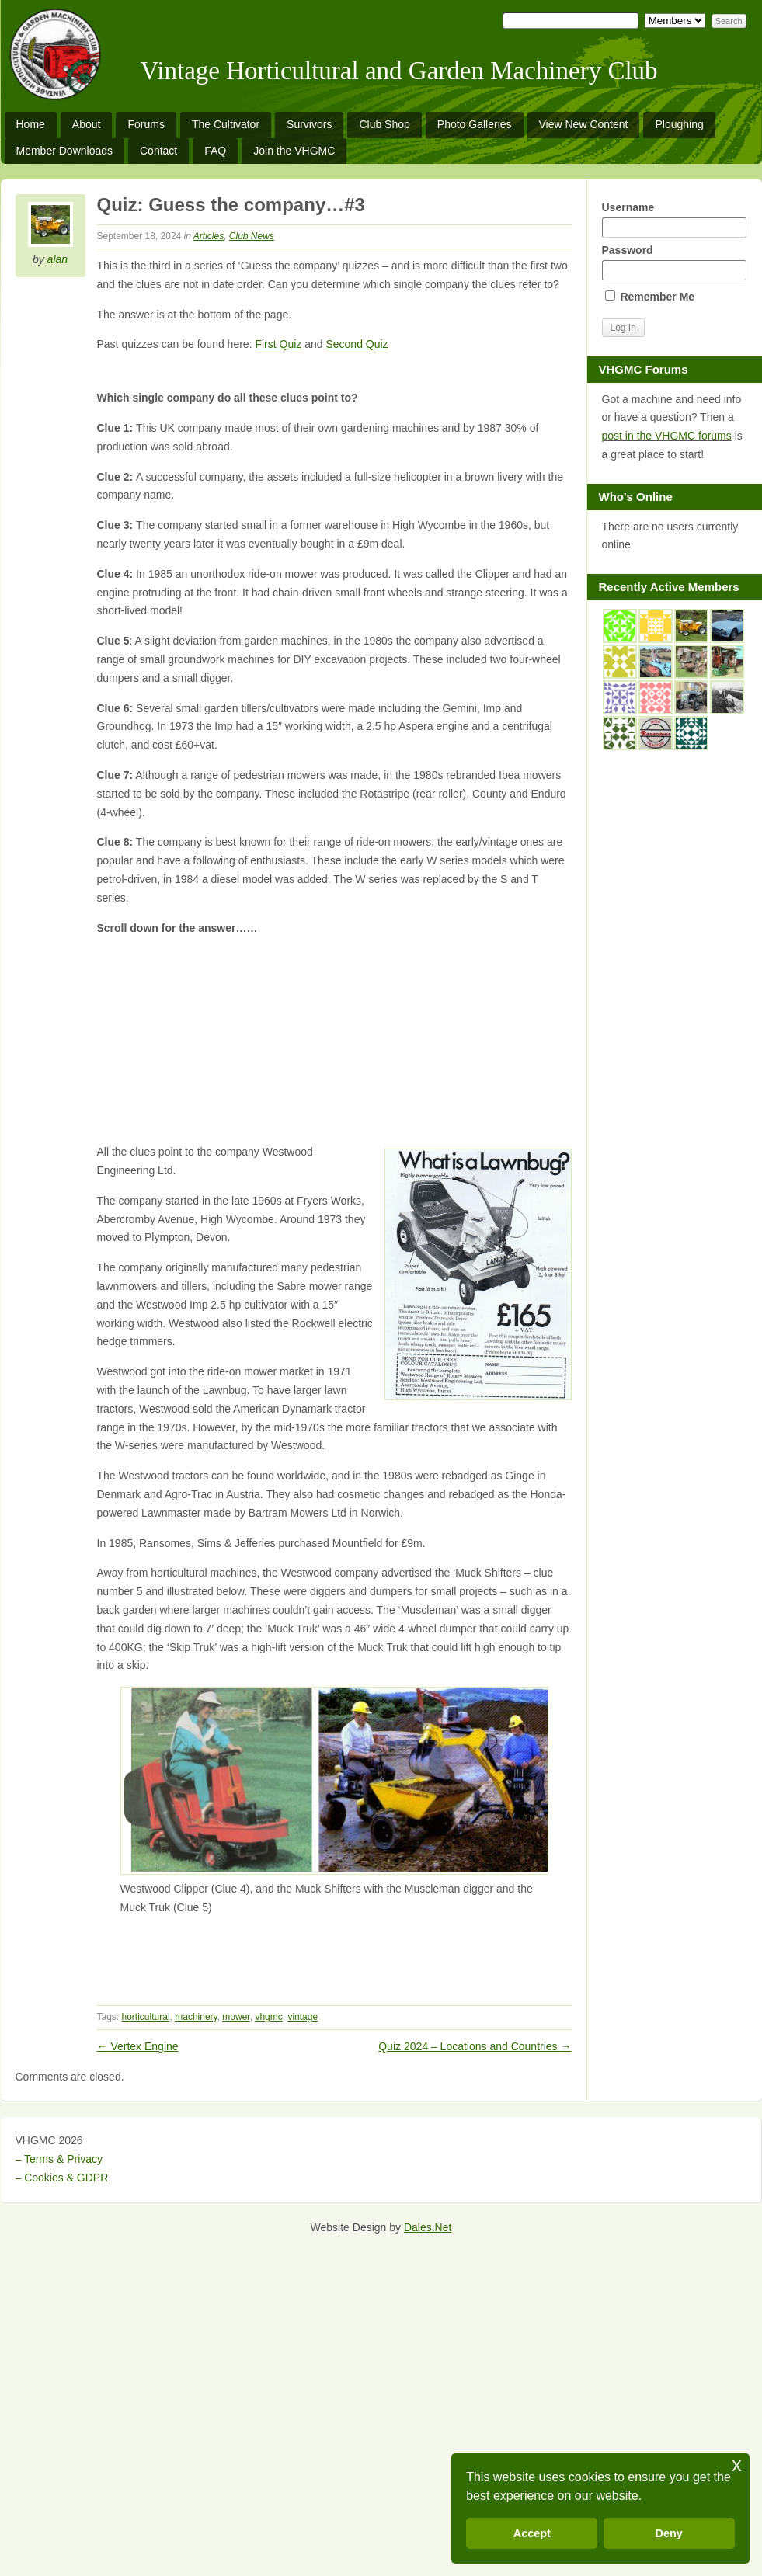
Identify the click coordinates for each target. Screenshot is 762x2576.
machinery (196, 2016)
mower (235, 2016)
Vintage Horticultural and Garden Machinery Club (399, 71)
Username (674, 219)
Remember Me (650, 296)
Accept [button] (532, 2533)
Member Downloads (64, 150)
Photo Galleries (474, 124)
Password (674, 262)
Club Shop (384, 124)
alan (57, 259)
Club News (251, 236)
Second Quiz (356, 344)
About (86, 124)
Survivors (309, 124)
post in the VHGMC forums (667, 435)
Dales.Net (427, 2227)
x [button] (737, 2464)
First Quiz (278, 344)
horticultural (146, 2016)
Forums (145, 124)
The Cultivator (225, 124)
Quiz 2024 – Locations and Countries (474, 2046)
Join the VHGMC (294, 150)
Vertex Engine (138, 2046)
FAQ (215, 150)
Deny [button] (669, 2533)
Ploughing (679, 124)
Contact (158, 150)
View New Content (583, 124)
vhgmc (268, 2016)
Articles (208, 236)
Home (30, 124)
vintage (302, 2016)
